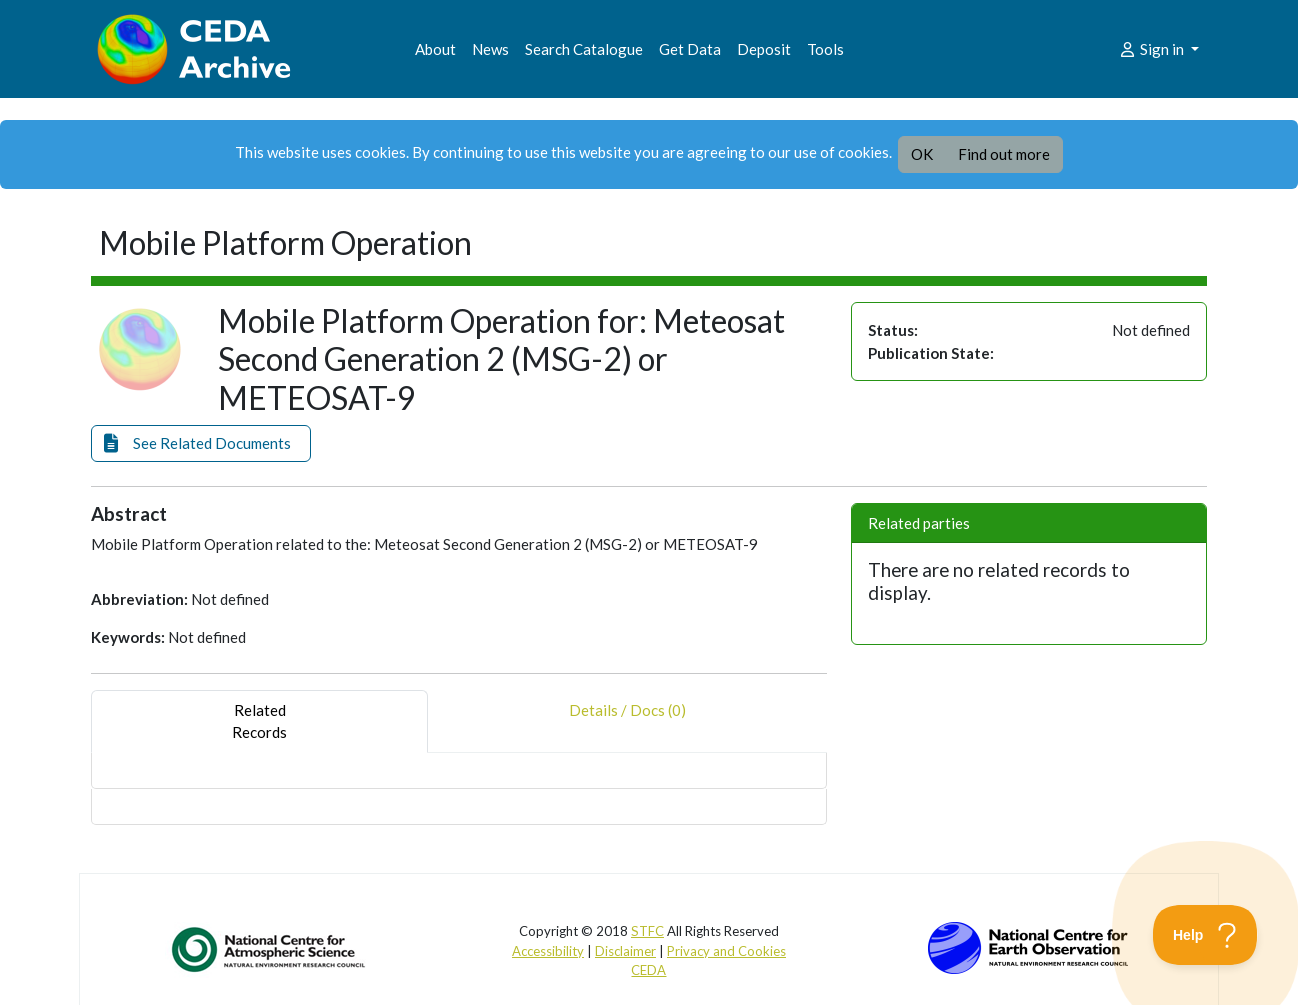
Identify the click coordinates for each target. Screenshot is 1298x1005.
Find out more (1004, 154)
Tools (825, 49)
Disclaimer (625, 951)
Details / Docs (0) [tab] (627, 721)
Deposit (764, 49)
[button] (201, 443)
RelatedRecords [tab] (259, 721)
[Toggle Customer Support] (1205, 935)
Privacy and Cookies (726, 951)
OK (922, 154)
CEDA (648, 970)
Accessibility (548, 951)
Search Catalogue (584, 49)
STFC (647, 931)
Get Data (690, 49)
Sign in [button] (1152, 49)
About (435, 49)
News (490, 49)
